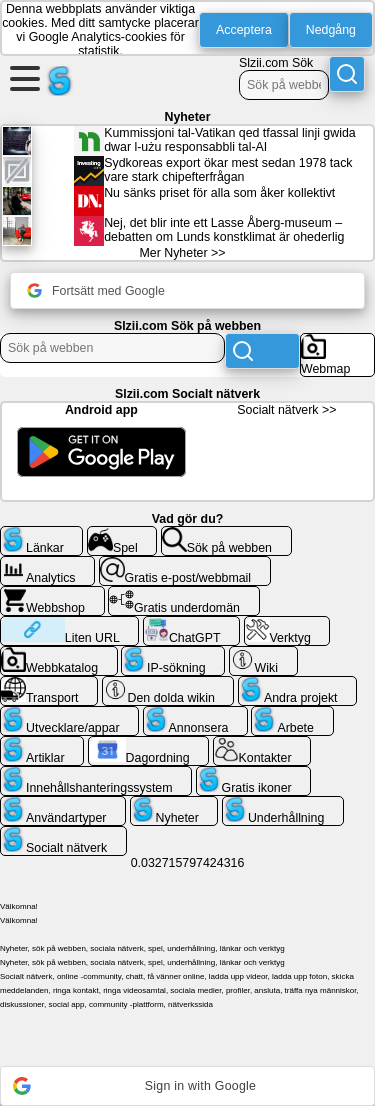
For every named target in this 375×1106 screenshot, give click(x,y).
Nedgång (331, 30)
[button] (187, 1086)
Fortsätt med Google (96, 290)
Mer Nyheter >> (183, 253)
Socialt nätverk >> (286, 410)
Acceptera (244, 30)
